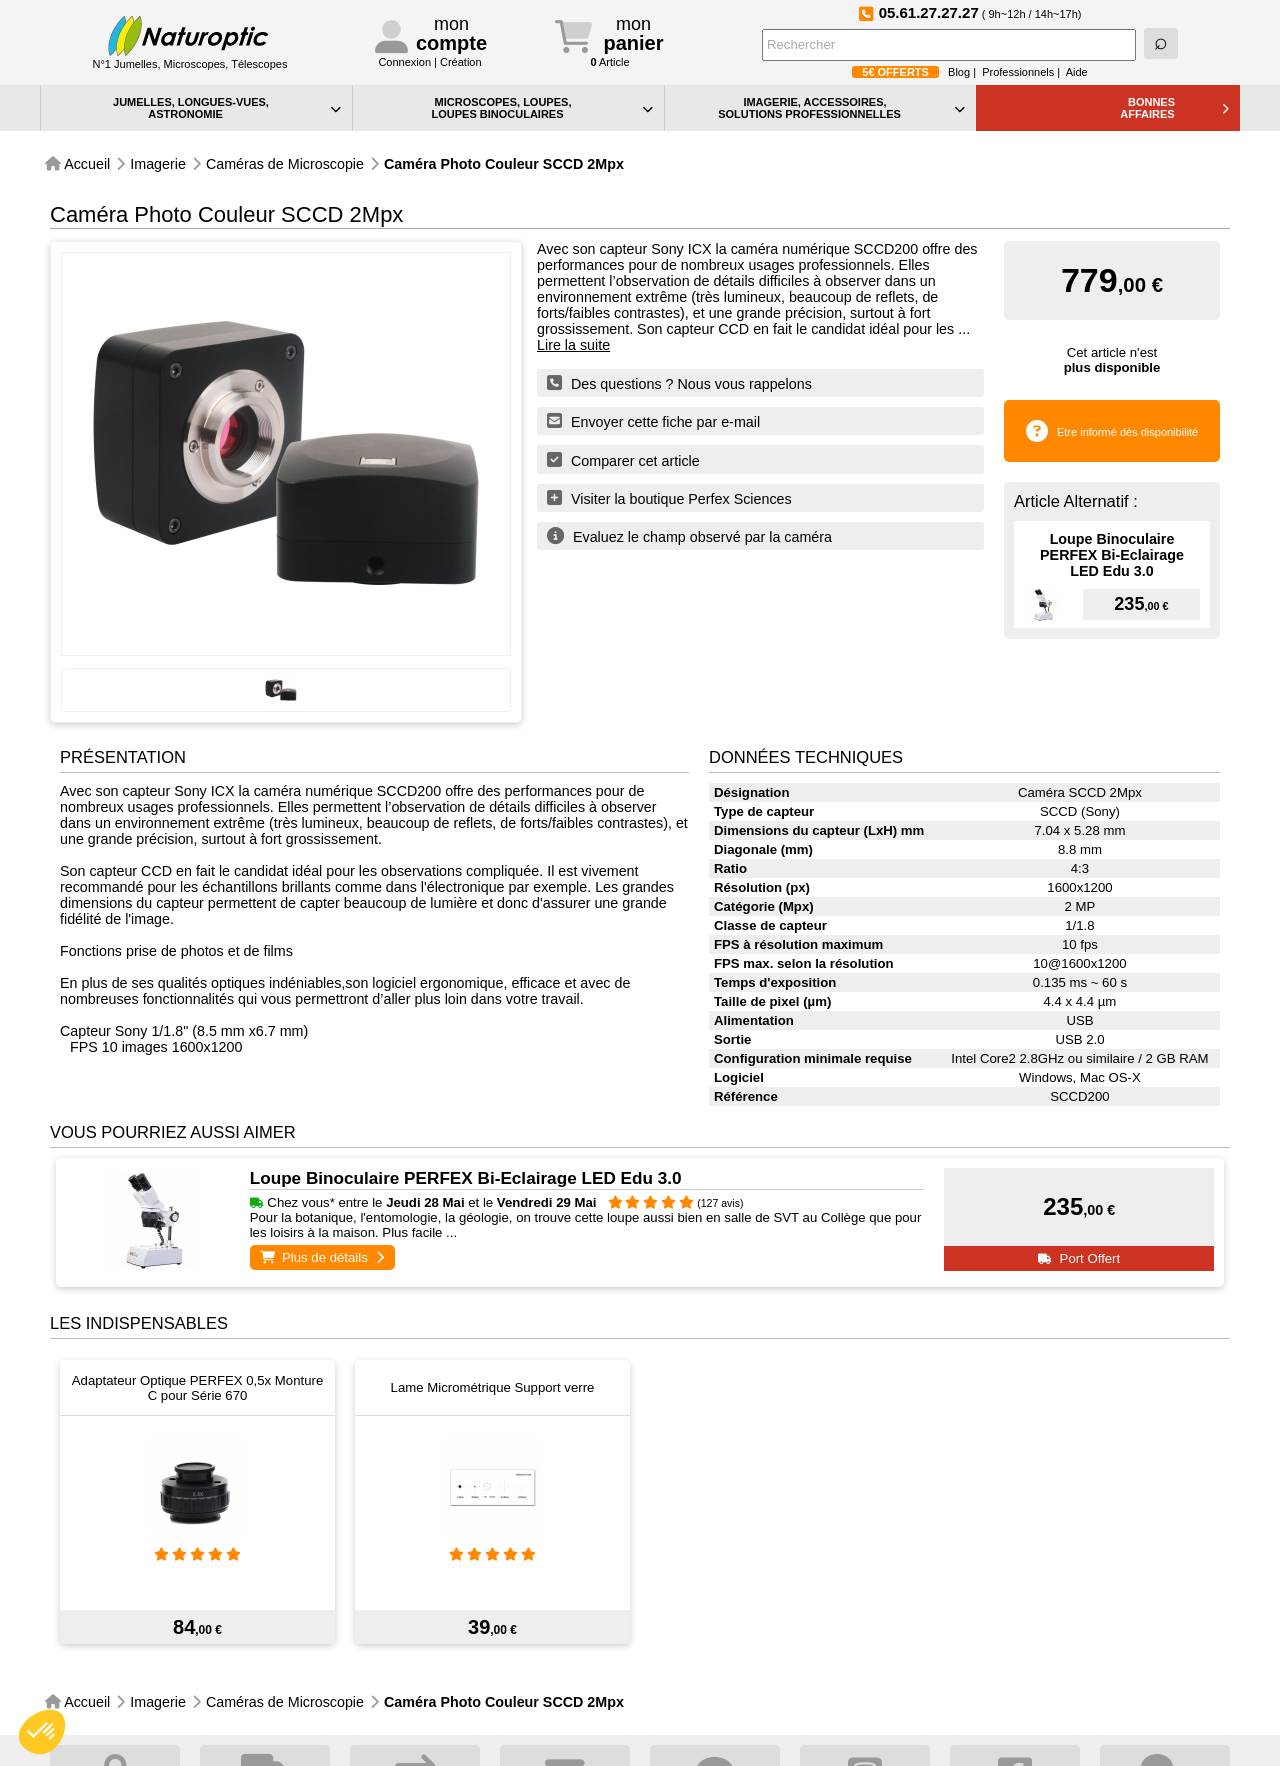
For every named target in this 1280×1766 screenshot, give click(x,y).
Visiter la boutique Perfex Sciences (669, 498)
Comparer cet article (623, 460)
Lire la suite (573, 345)
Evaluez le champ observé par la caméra (689, 536)
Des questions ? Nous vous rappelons (679, 383)
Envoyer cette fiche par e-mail (653, 421)
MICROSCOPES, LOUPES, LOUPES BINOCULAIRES (542, 108)
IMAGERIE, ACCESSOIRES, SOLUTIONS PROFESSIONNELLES (841, 108)
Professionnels (1018, 72)
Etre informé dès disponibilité (1127, 432)
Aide (1077, 72)
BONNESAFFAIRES (1174, 108)
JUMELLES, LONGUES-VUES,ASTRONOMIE (227, 108)
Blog (959, 72)
